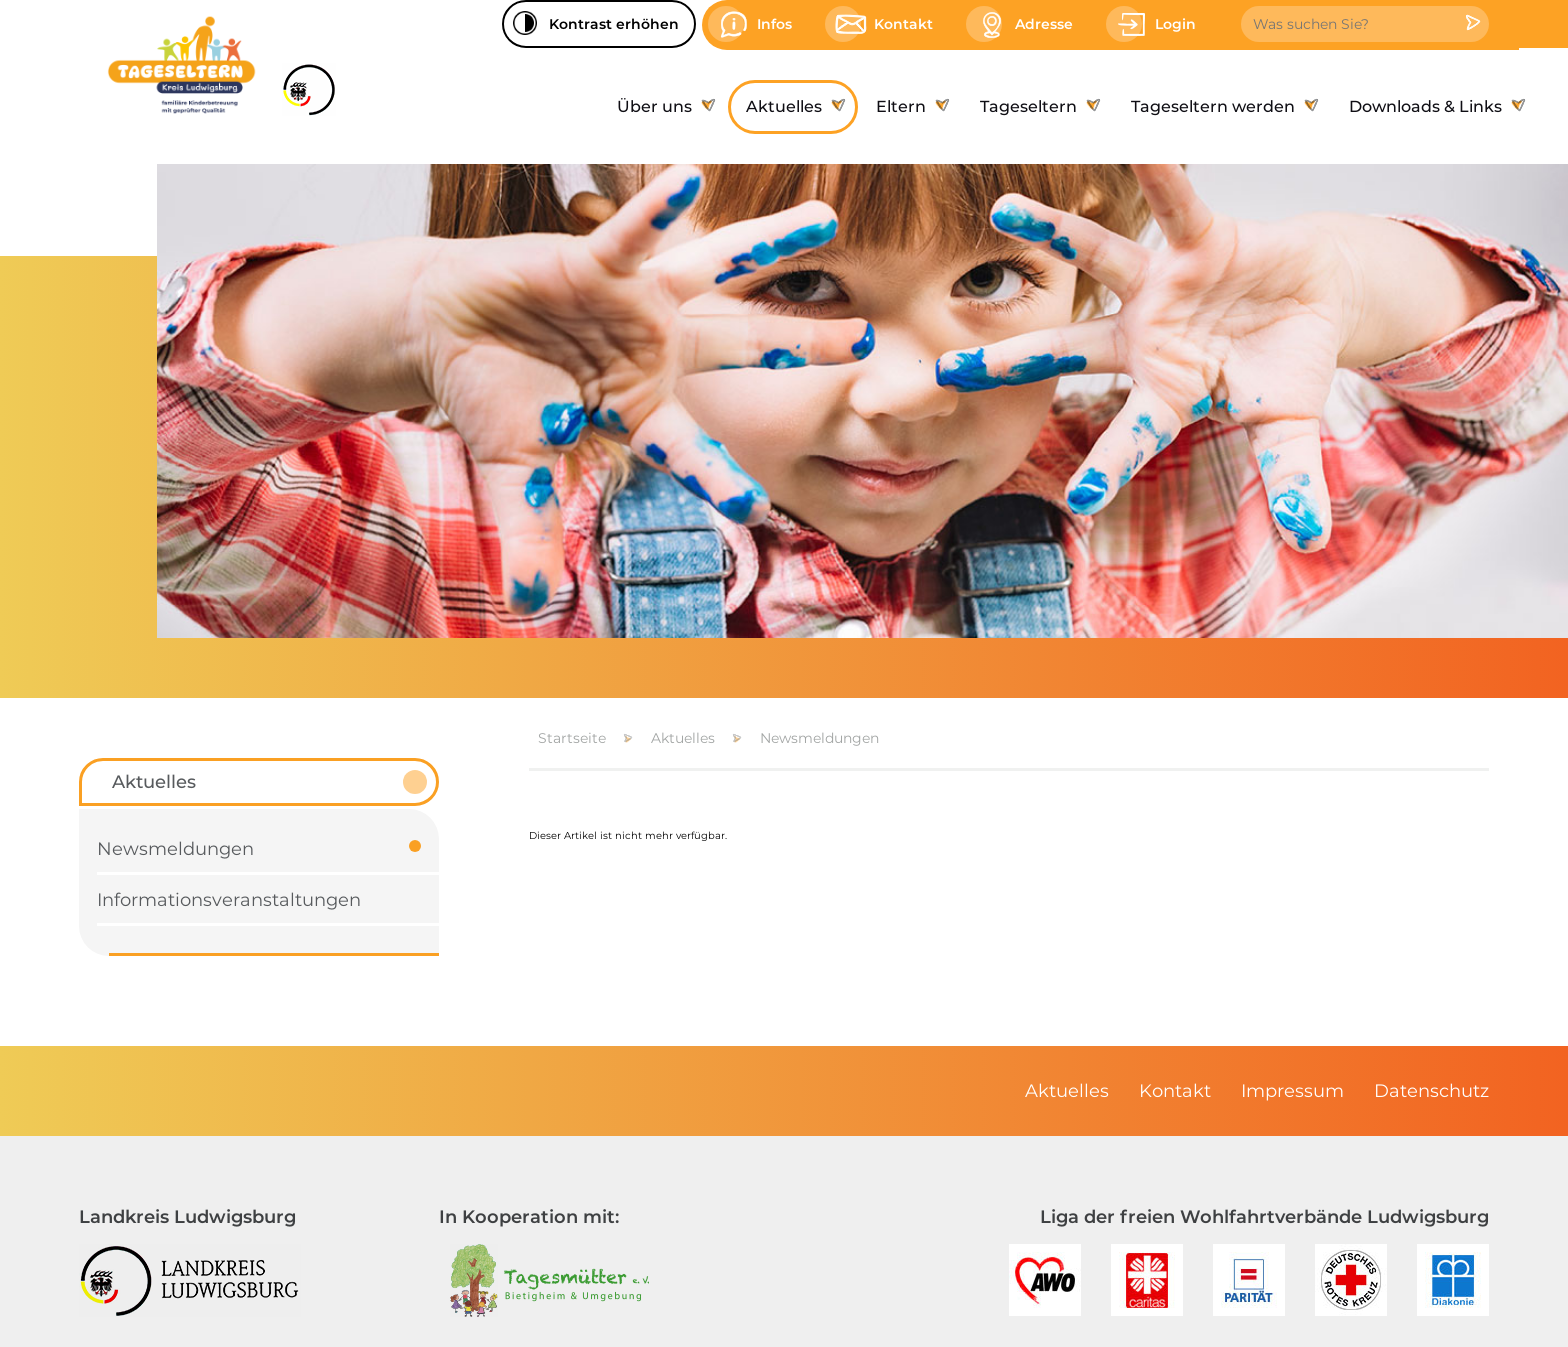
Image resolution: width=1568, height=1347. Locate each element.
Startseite (572, 738)
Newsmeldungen (819, 738)
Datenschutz (1431, 1091)
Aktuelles (683, 738)
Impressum (1292, 1091)
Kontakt (1175, 1091)
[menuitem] (663, 107)
